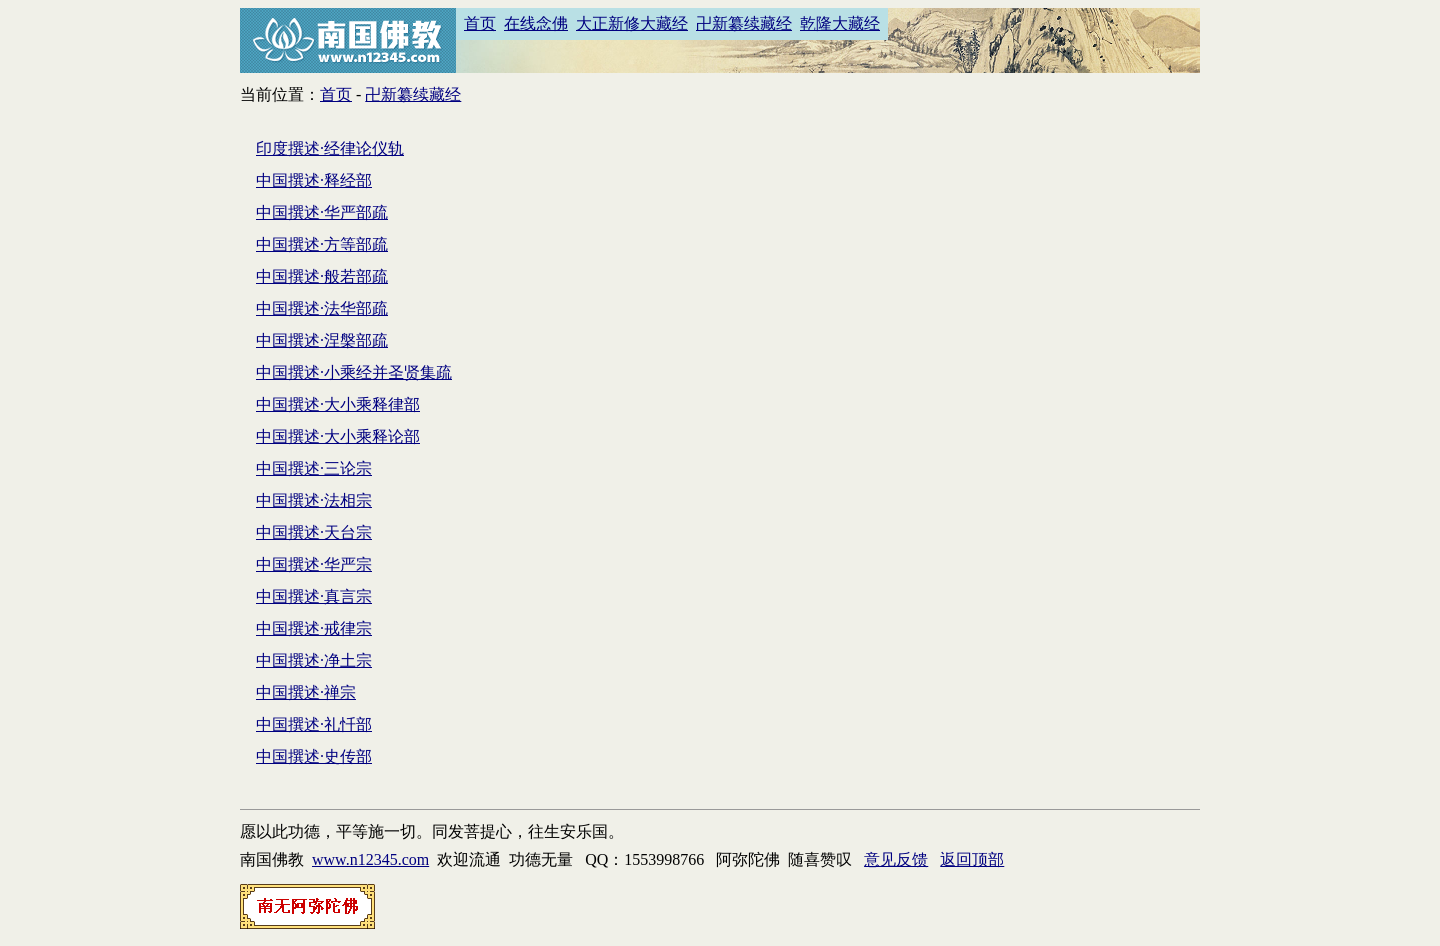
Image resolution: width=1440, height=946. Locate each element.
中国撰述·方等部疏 (322, 244)
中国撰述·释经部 (314, 180)
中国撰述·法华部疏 (322, 308)
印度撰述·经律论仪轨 (330, 148)
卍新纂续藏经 (744, 23)
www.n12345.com (370, 859)
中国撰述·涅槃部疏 (322, 340)
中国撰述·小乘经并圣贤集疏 (354, 372)
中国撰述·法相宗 (314, 500)
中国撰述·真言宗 (314, 596)
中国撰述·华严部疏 (322, 212)
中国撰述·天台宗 (314, 532)
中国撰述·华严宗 (314, 564)
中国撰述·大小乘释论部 (338, 436)
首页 (480, 23)
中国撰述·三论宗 (314, 468)
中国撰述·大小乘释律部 (338, 404)
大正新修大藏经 (632, 23)
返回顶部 (972, 859)
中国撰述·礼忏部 (314, 724)
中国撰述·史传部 (314, 756)
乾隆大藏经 (840, 23)
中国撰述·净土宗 (314, 660)
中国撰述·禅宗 (306, 692)
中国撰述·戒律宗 (314, 628)
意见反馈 (896, 859)
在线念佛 (536, 23)
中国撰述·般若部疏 (322, 276)
